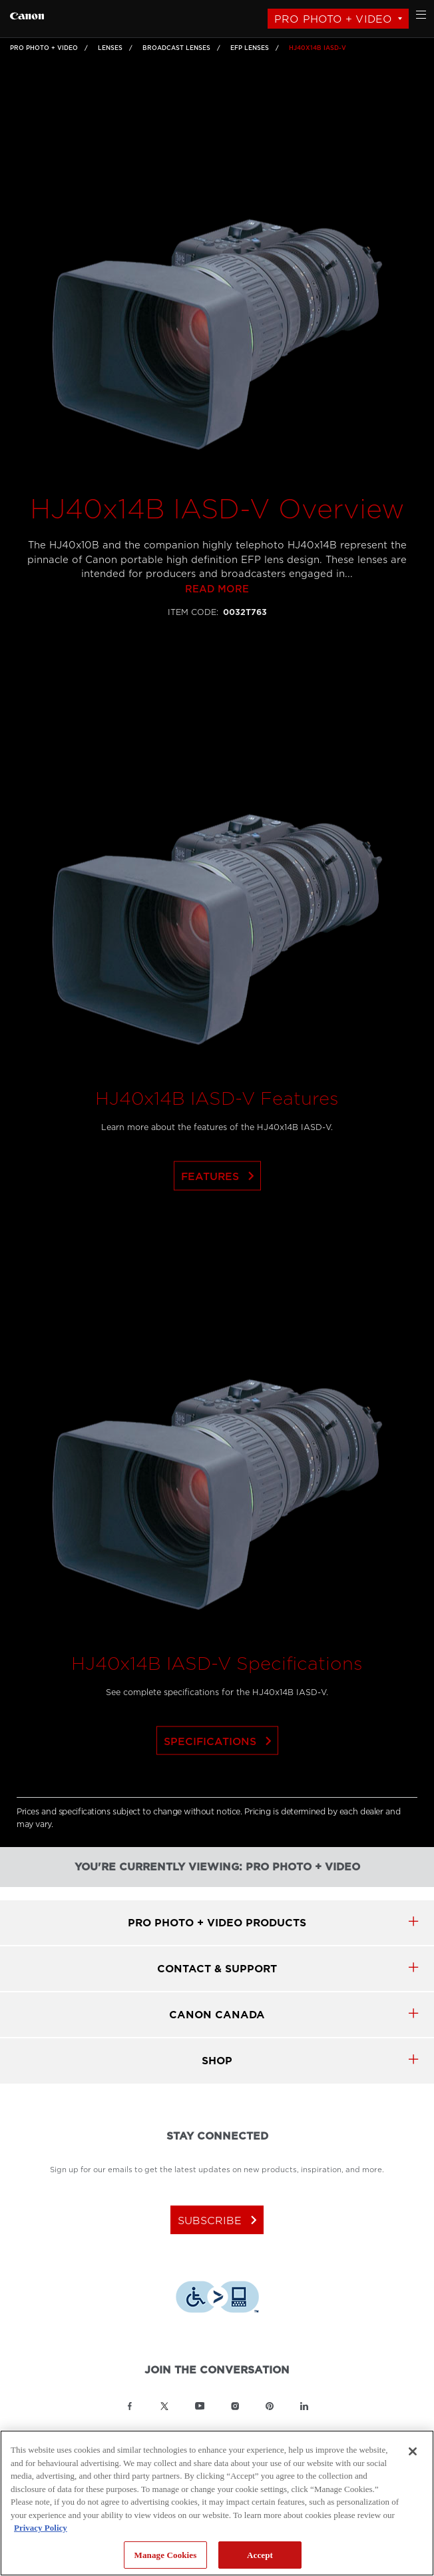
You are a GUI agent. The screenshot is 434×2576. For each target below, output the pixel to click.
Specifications (220, 1781)
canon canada (217, 2014)
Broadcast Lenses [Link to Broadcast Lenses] (176, 48)
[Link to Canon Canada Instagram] (235, 2406)
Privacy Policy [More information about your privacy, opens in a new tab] (40, 2528)
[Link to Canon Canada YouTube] (200, 2406)
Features (220, 1216)
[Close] (412, 2451)
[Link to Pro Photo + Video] (27, 14)
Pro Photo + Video (333, 19)
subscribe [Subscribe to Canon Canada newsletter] (220, 2220)
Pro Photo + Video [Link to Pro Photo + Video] (44, 48)
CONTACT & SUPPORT (217, 1968)
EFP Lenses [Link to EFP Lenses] (249, 48)
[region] (217, 2503)
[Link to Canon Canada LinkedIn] (304, 2406)
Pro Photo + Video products (217, 1922)
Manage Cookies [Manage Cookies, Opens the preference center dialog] (165, 2555)
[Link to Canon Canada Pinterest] (270, 2406)
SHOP (217, 2060)
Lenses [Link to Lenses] (110, 48)
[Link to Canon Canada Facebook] (130, 2406)
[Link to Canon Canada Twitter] (164, 2406)
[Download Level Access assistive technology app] (217, 2299)
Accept (260, 2555)
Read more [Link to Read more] (217, 629)
